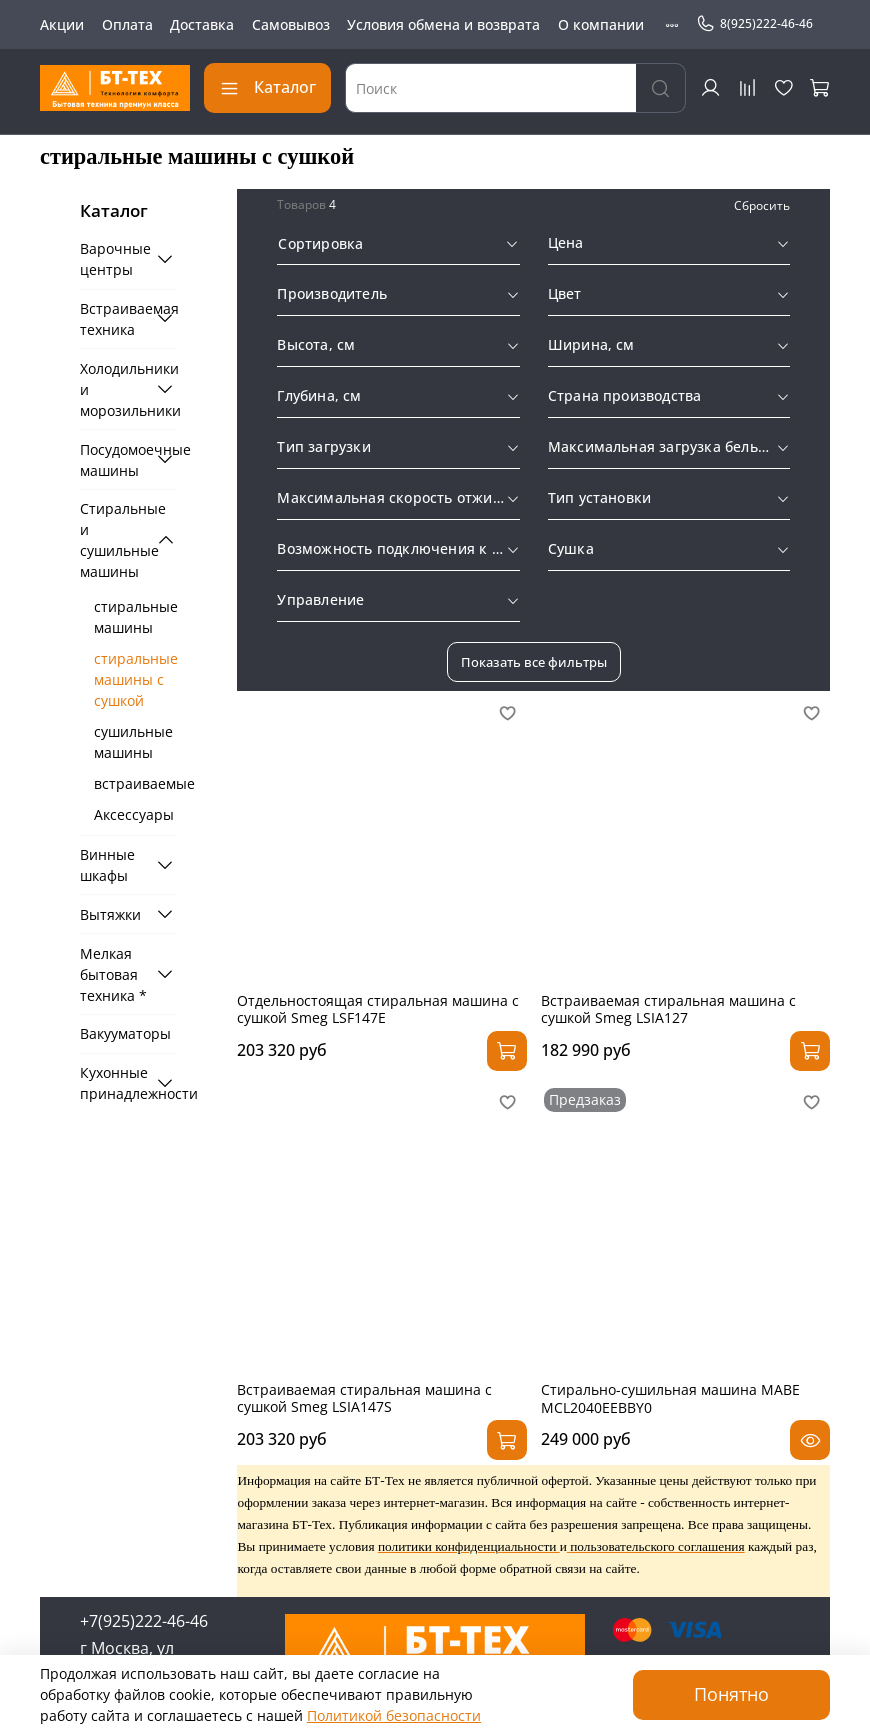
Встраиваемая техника (114, 319)
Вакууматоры (125, 1033)
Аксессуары (134, 814)
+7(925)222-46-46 (144, 1621)
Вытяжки (110, 914)
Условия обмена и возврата (443, 24)
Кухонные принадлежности (114, 1083)
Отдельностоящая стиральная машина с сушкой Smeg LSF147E (378, 1009)
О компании (601, 24)
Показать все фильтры (534, 662)
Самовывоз (291, 24)
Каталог (267, 87)
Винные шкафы (107, 865)
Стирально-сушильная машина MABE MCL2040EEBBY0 (670, 1398)
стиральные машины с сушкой (135, 679)
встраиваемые (135, 783)
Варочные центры (114, 259)
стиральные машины (135, 617)
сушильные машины (133, 742)
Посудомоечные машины (114, 460)
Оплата (127, 24)
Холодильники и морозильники (114, 389)
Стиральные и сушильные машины (114, 540)
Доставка (202, 24)
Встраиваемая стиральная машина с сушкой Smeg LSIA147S (364, 1398)
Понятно (731, 1694)
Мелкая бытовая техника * (113, 974)
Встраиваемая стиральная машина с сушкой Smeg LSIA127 (668, 1009)
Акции (62, 24)
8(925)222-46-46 (754, 24)
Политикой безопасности (394, 1715)
